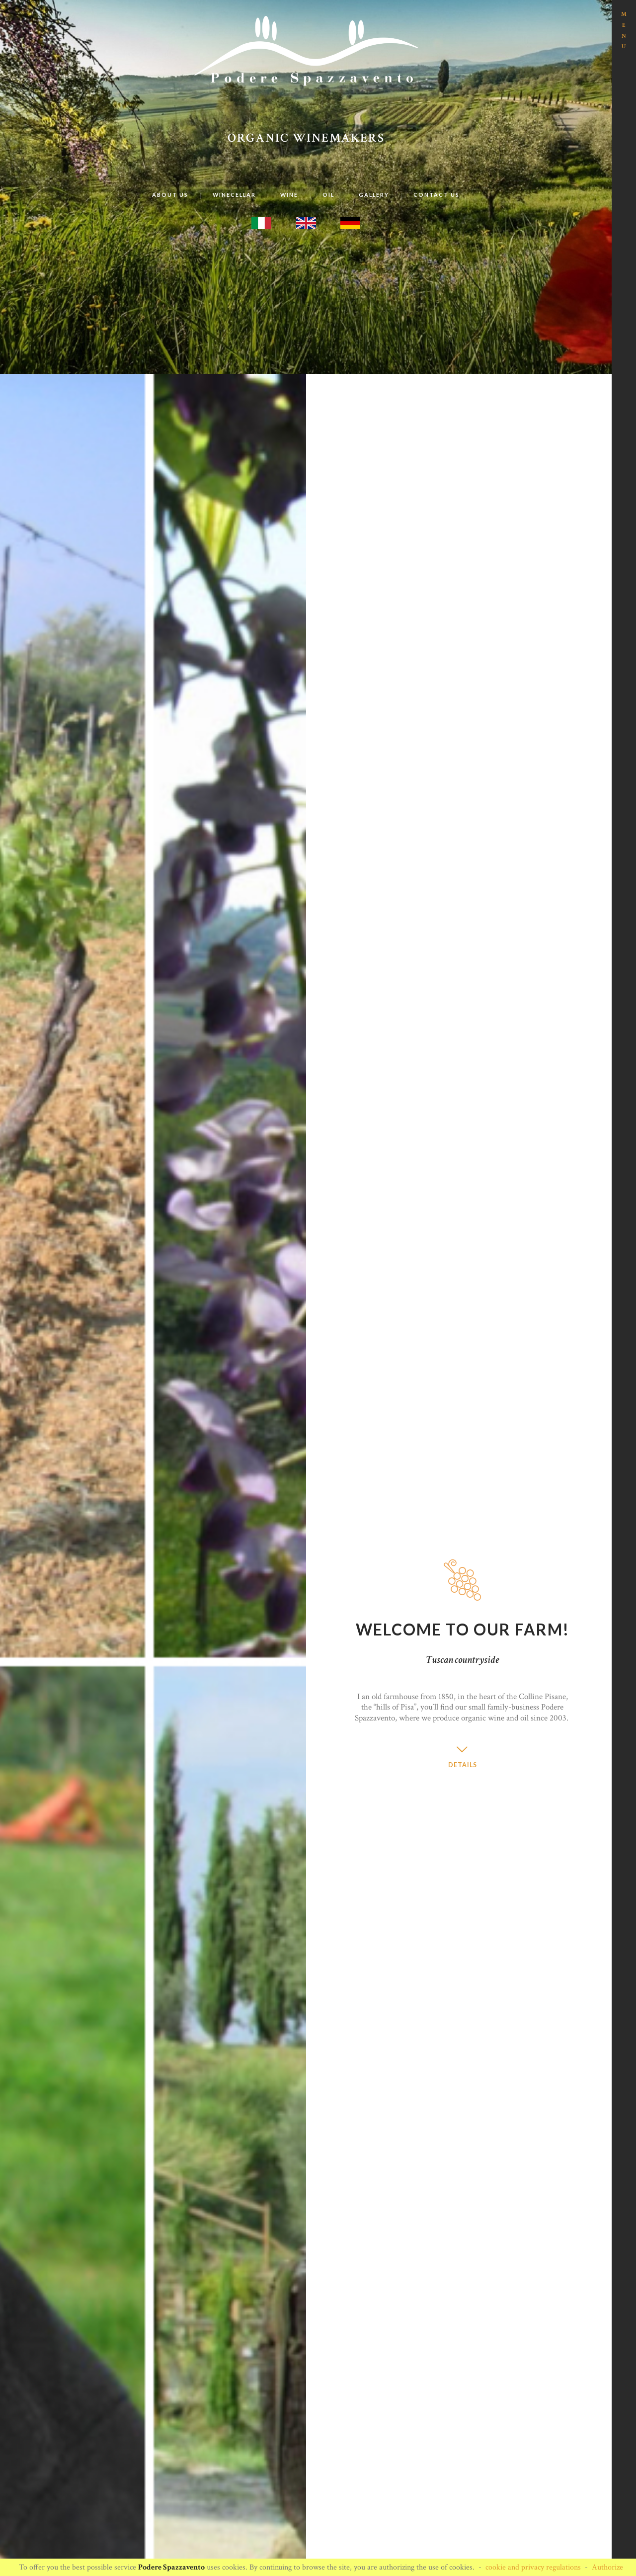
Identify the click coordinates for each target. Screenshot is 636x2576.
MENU (624, 30)
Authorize (607, 2567)
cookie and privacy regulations (533, 2567)
